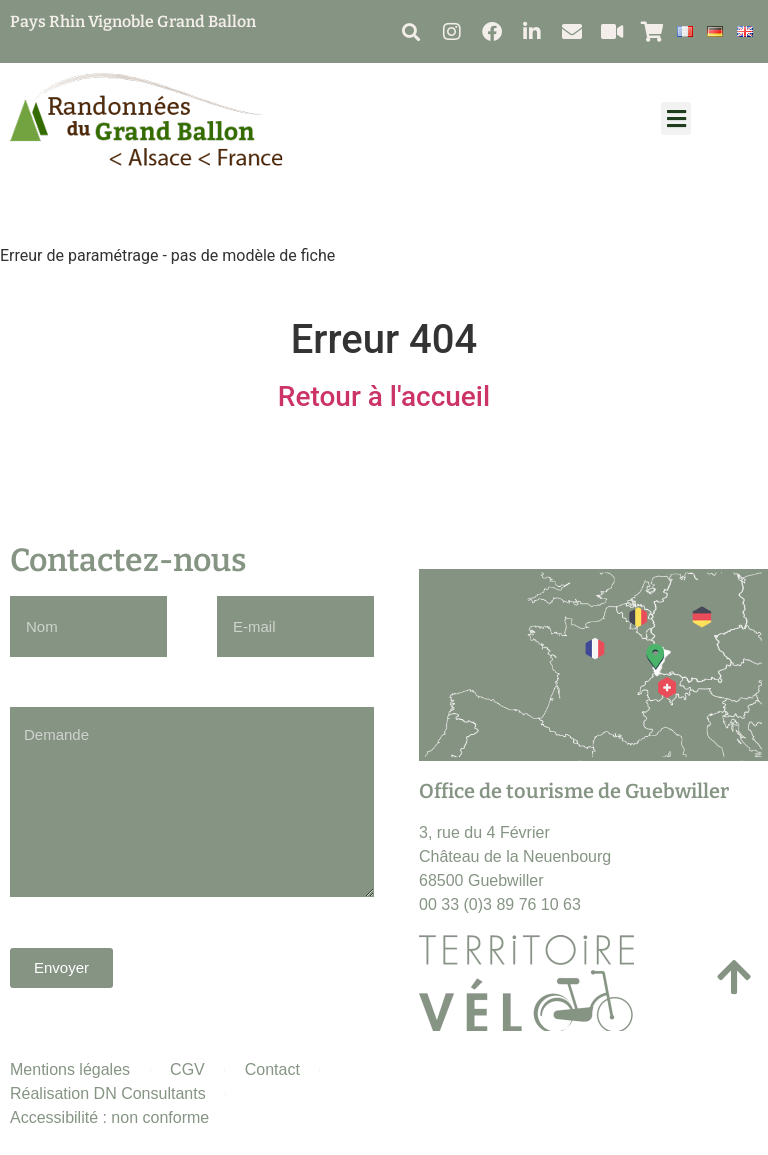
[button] (410, 31)
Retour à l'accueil (384, 396)
